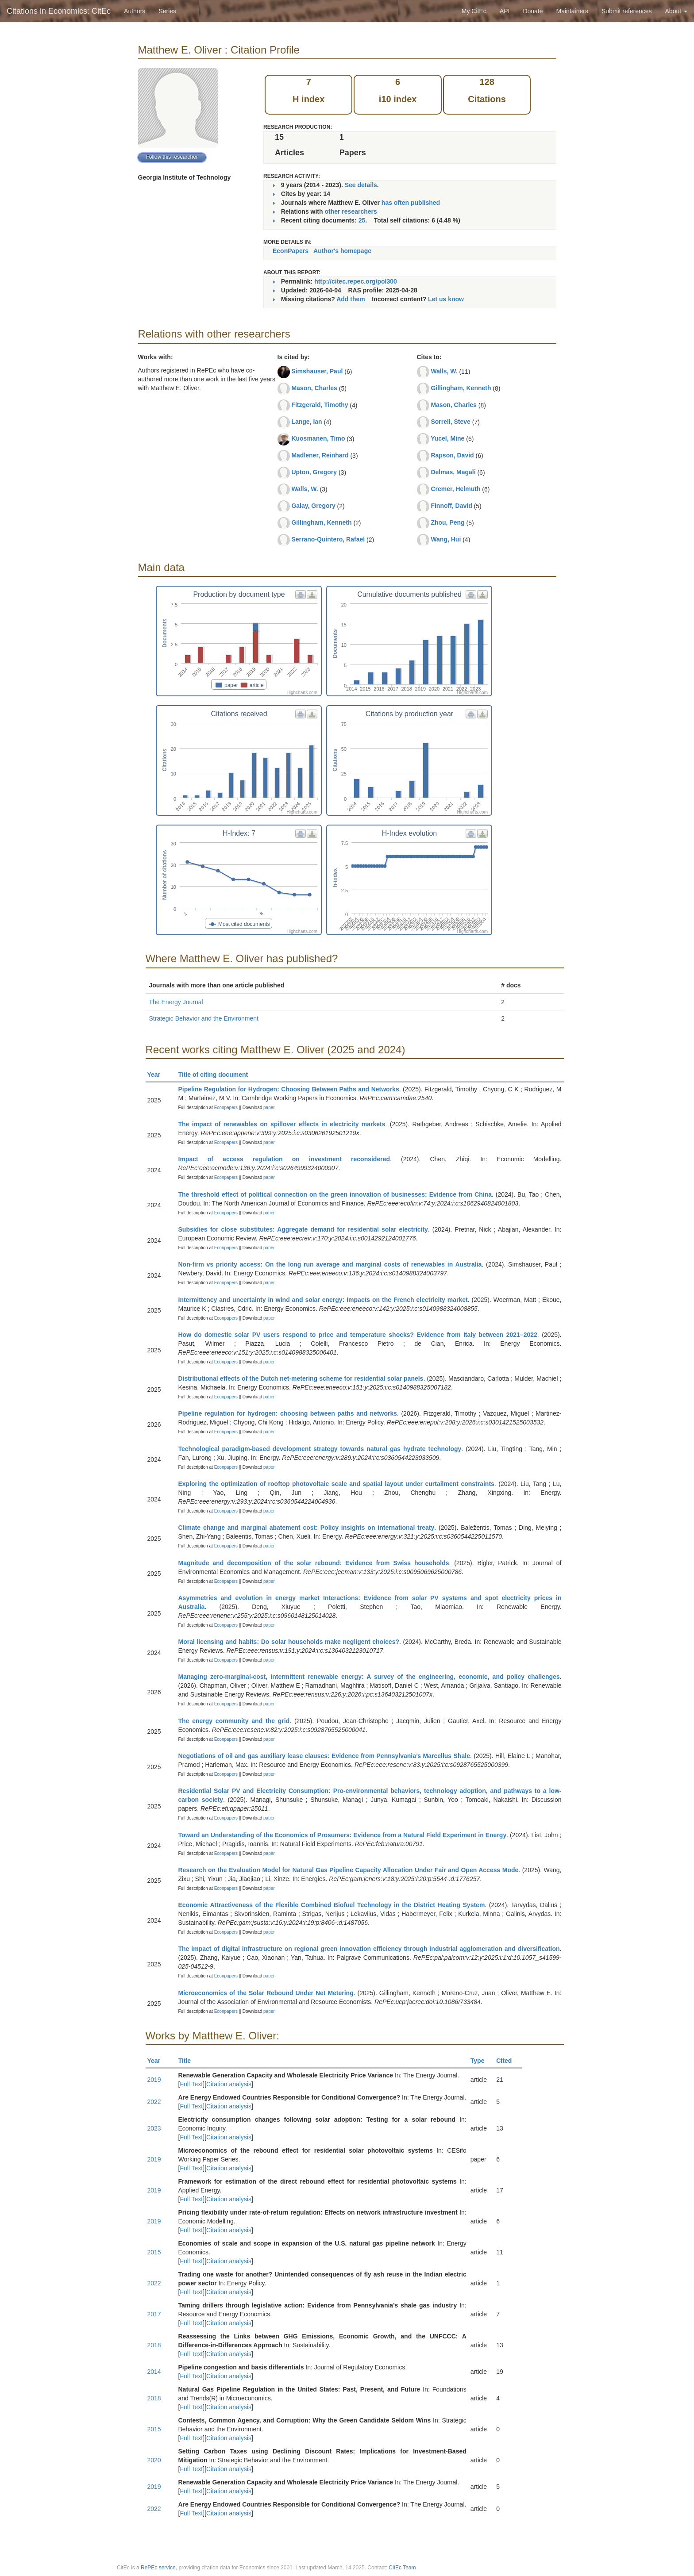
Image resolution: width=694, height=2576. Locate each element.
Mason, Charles (314, 388)
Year (157, 1074)
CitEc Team (402, 2567)
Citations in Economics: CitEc (59, 11)
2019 (154, 2079)
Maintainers (572, 11)
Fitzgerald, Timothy (319, 404)
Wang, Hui (446, 539)
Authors (134, 11)
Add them (350, 299)
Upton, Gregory (314, 472)
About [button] (676, 11)
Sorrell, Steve (450, 421)
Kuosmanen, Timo (318, 438)
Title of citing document (217, 1074)
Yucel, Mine (447, 438)
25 (362, 220)
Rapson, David (452, 455)
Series (167, 11)
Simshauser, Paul (317, 371)
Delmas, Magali (453, 472)
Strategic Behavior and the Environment (203, 1018)
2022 (154, 2101)
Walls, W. (304, 488)
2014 (154, 2371)
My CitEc (474, 11)
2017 (154, 2314)
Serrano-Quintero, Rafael (328, 539)
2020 (154, 2460)
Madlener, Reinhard (319, 455)
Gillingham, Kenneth (321, 522)
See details (361, 184)
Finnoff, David (451, 505)
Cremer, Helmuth (455, 488)
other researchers (350, 211)
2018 (154, 2345)
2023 (154, 2128)
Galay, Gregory (313, 505)
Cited (508, 2060)
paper (269, 1107)
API (505, 11)
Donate (533, 11)
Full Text (191, 2084)
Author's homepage (342, 250)
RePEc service (158, 2567)
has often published (411, 202)
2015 (154, 2252)
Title (188, 2060)
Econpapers (225, 1107)
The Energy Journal (176, 1002)
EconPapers (290, 250)
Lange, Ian (306, 421)
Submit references (626, 11)
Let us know (446, 299)
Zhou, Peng (447, 522)
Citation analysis (228, 2084)
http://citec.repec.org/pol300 (355, 281)
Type (481, 2060)
